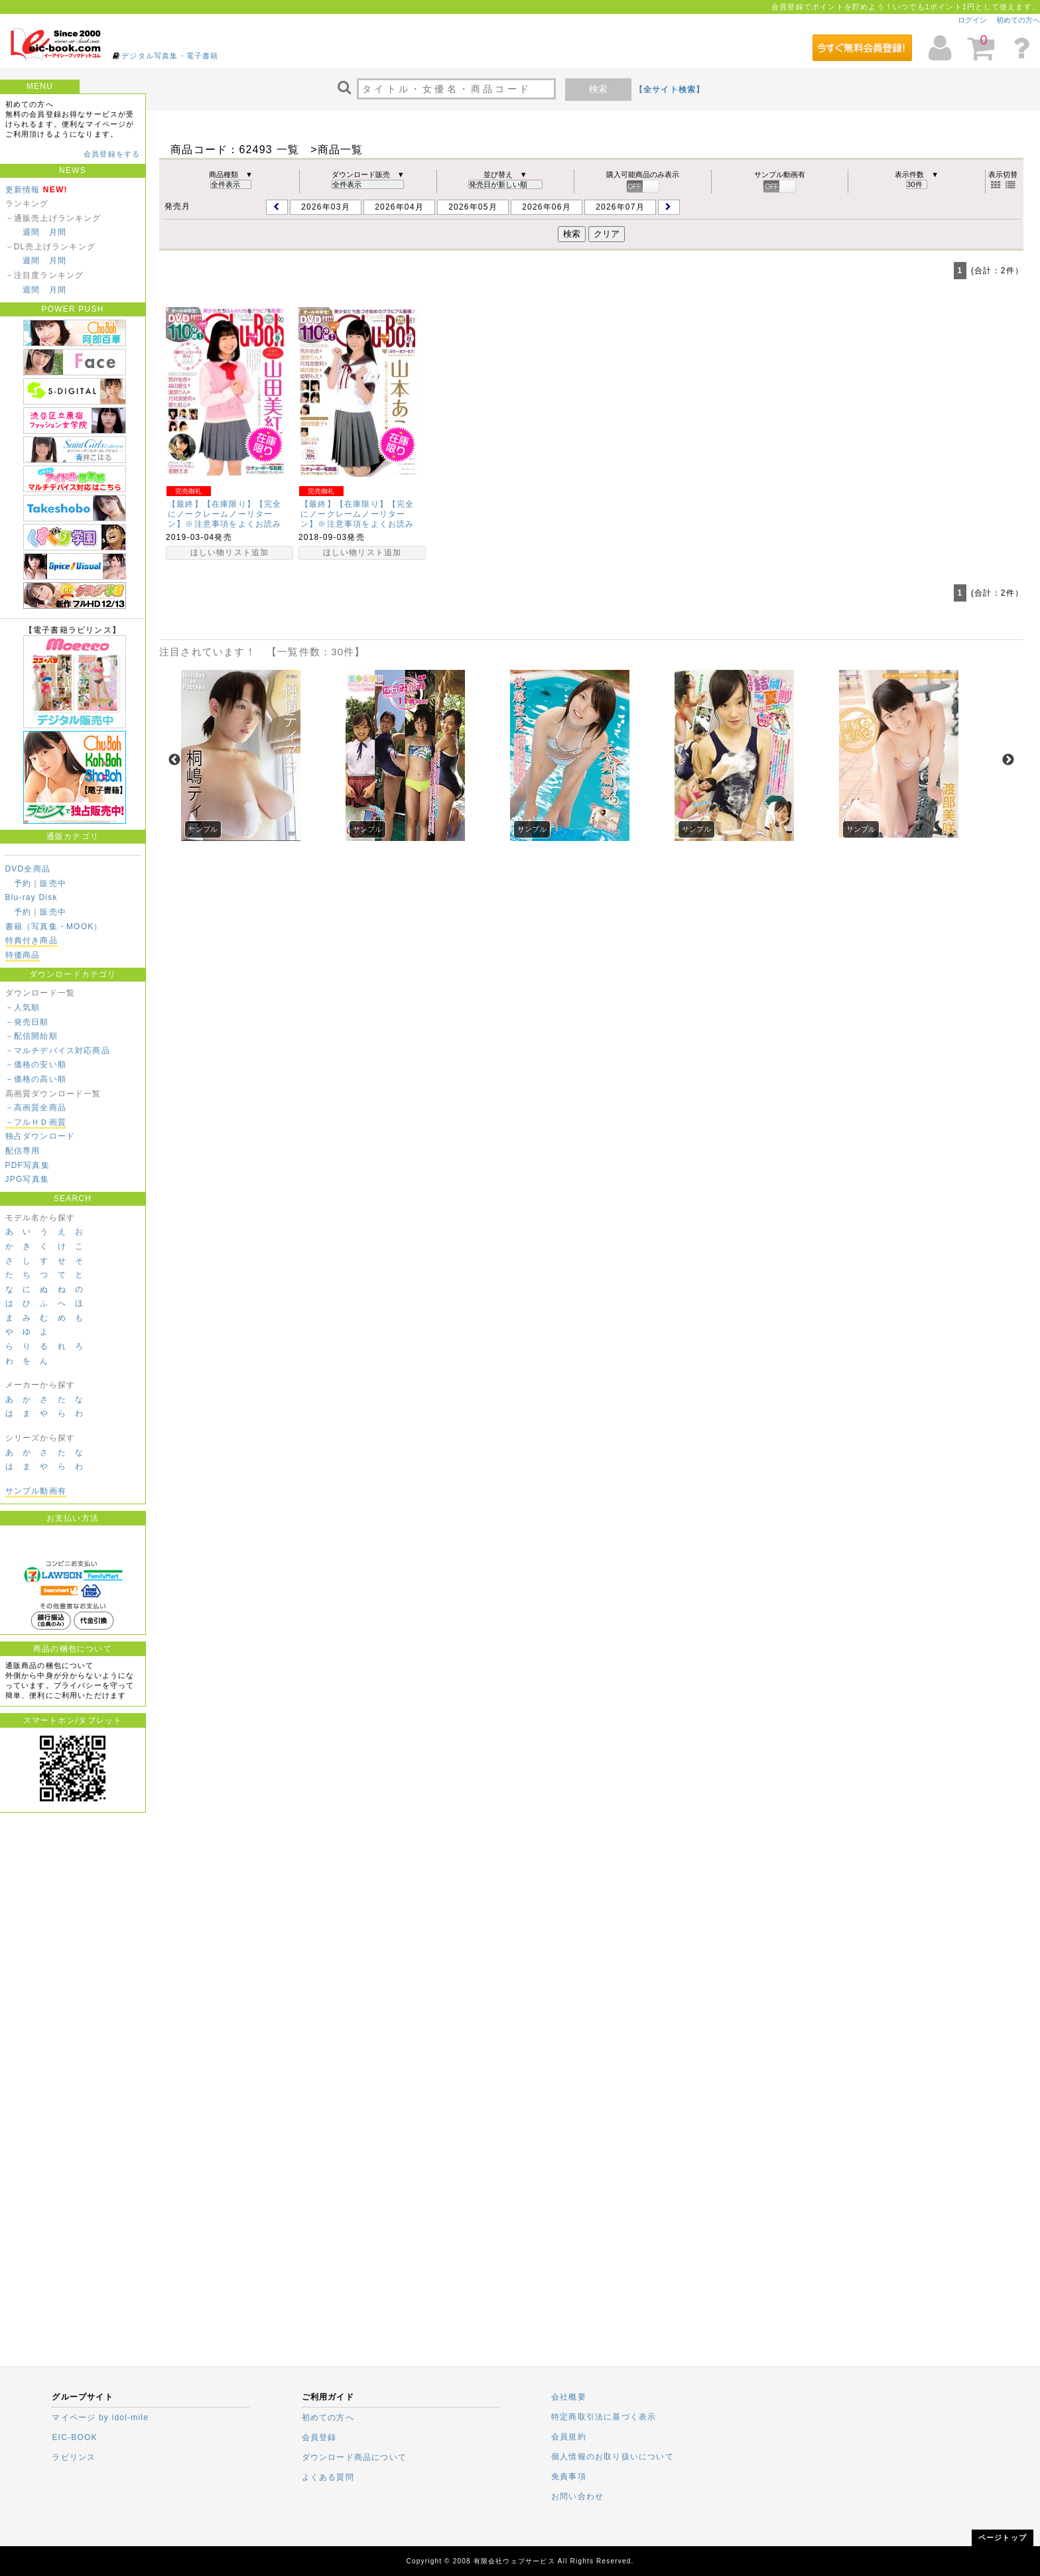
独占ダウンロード (40, 1136)
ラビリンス (74, 2457)
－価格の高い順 (35, 1079)
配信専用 (22, 1150)
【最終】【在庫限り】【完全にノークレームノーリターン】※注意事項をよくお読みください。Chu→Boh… (225, 519)
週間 (31, 232)
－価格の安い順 (35, 1064)
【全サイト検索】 (670, 89)
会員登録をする (112, 154)
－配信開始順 (31, 1036)
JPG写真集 (27, 1179)
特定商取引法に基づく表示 (603, 2416)
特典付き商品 (31, 940)
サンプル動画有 (35, 1491)
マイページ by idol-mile (100, 2417)
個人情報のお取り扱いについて (612, 2456)
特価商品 (22, 955)
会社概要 (568, 2397)
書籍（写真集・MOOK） (54, 926)
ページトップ (1002, 2538)
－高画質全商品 (35, 1107)
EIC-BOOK (74, 2437)
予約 (22, 883)
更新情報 (22, 189)
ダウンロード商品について (354, 2457)
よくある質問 (328, 2477)
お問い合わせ (577, 2496)
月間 (57, 232)
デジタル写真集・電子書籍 (169, 56)
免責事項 (568, 2476)
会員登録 (319, 2437)
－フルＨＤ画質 (35, 1122)
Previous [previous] (174, 760)
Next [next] (1008, 760)
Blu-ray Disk (31, 897)
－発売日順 (27, 1022)
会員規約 (568, 2436)
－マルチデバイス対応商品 (57, 1050)
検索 (598, 89)
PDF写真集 (27, 1165)
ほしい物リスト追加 (229, 552)
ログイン (972, 20)
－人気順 (22, 1007)
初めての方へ (1018, 20)
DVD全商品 (28, 868)
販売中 (53, 883)
